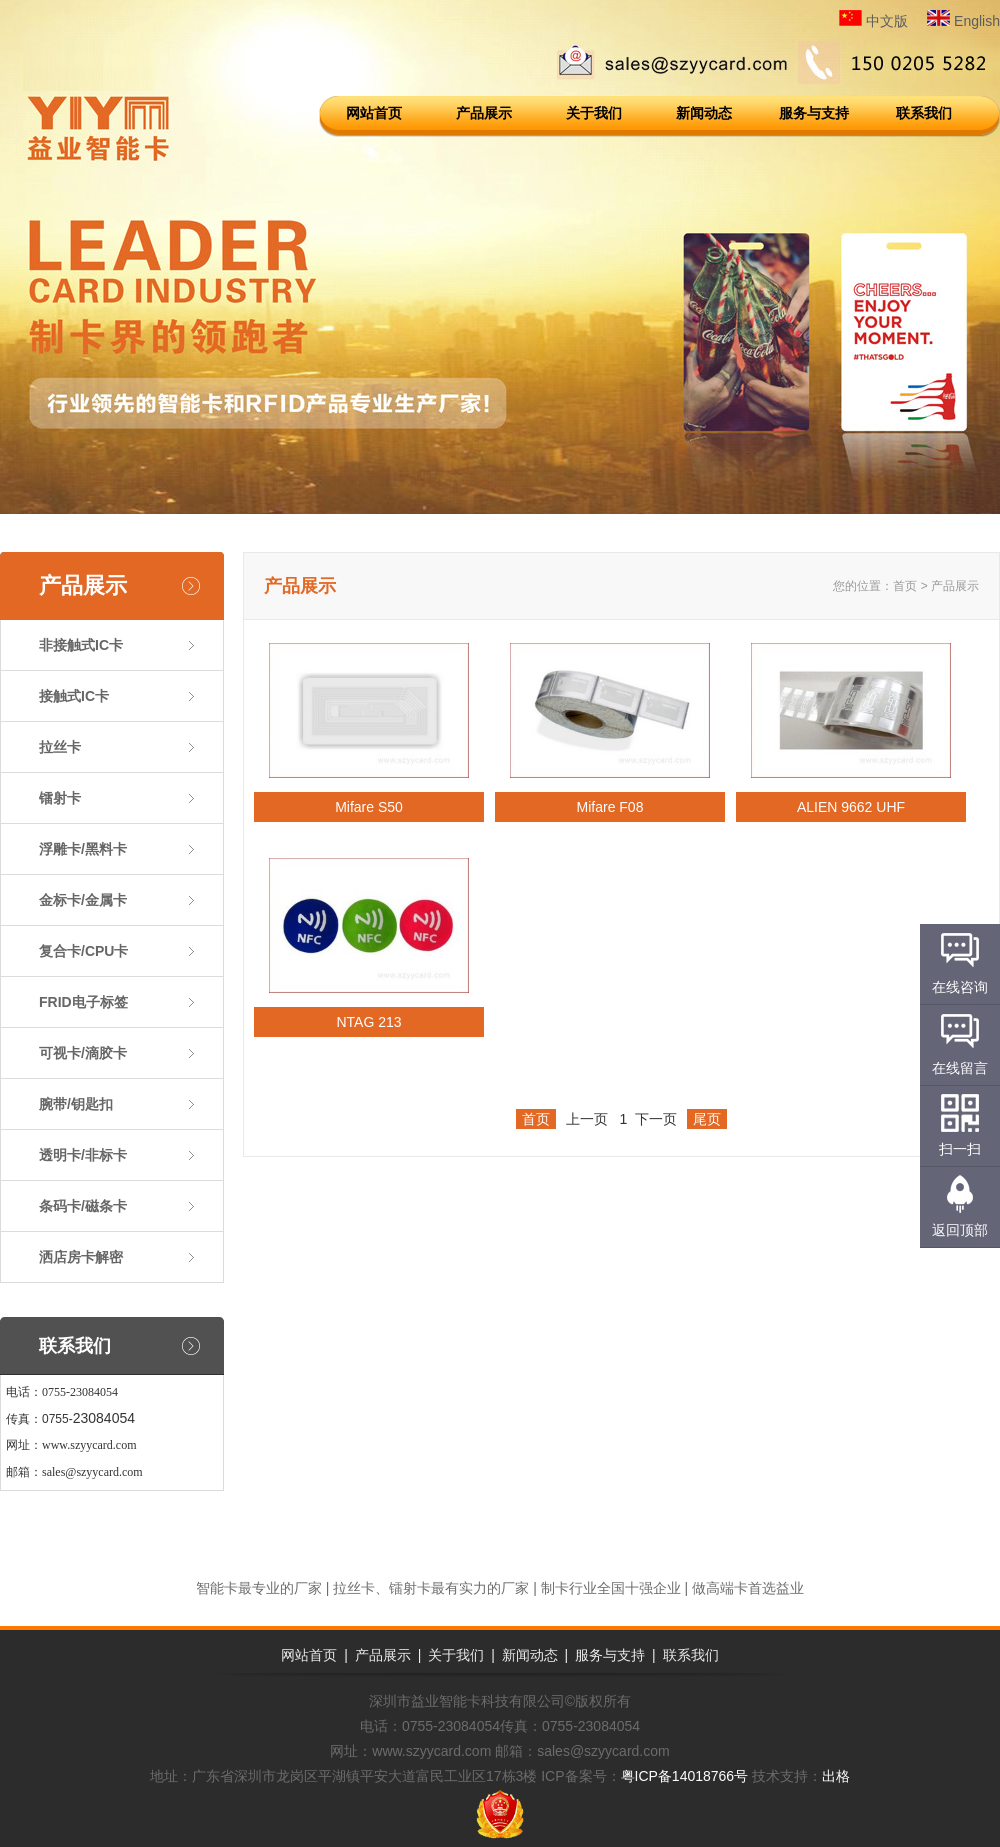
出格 (836, 1776)
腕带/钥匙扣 (76, 1104)
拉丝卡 (60, 747)
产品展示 (484, 113)
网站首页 (374, 113)
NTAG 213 (368, 1022)
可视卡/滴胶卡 (83, 1053)
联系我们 (924, 113)
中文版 (873, 21)
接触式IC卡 (74, 696)
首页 (905, 586)
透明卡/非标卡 (83, 1155)
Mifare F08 (610, 807)
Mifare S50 (369, 807)
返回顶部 (960, 1230)
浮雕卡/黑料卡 (83, 849)
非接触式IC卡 (81, 645)
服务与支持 (814, 113)
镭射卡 (60, 798)
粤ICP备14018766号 (685, 1776)
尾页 (707, 1119)
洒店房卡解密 (81, 1257)
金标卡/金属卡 (83, 900)
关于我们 (594, 113)
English (963, 21)
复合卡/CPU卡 (83, 951)
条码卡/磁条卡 (83, 1206)
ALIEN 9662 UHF (851, 807)
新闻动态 (704, 113)
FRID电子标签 (83, 1002)
